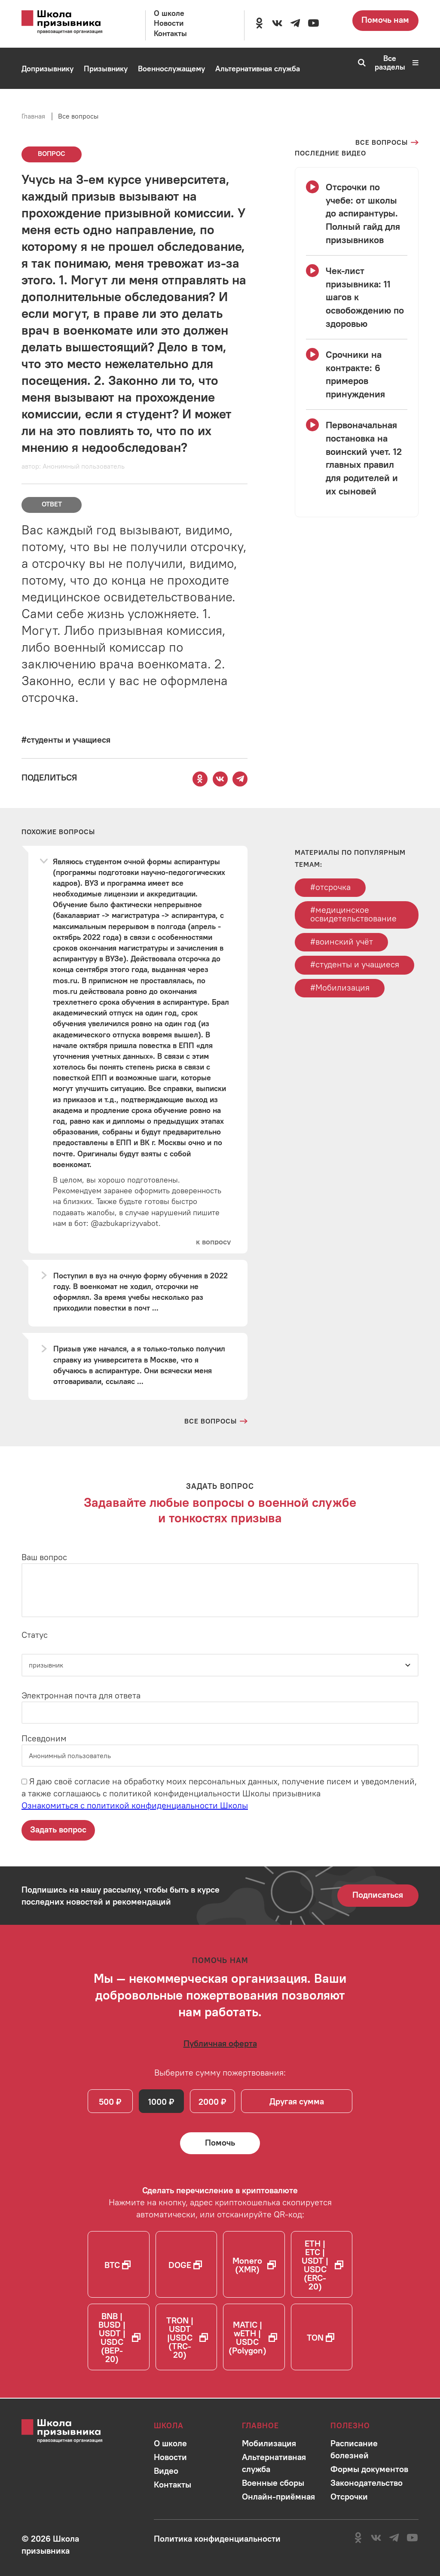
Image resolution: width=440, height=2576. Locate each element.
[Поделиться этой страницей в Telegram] (240, 779)
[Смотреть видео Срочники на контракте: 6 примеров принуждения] (356, 374)
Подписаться (377, 1895)
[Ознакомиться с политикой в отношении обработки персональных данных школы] (217, 2538)
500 (106, 2102)
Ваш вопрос (44, 1557)
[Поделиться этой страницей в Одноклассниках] (200, 779)
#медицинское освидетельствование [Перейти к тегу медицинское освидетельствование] (353, 914)
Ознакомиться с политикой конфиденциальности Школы (134, 1805)
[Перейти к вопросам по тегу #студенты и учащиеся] (65, 739)
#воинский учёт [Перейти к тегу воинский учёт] (341, 941)
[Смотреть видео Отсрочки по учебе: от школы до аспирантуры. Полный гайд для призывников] (356, 213)
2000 (209, 2102)
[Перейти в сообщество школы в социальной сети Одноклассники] (259, 23)
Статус (34, 1635)
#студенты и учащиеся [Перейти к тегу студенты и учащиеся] (354, 965)
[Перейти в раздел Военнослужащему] (171, 68)
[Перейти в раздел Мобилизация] (45, 110)
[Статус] (220, 1665)
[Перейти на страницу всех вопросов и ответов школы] (216, 1421)
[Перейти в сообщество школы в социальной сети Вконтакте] (277, 23)
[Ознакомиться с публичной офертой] (220, 2043)
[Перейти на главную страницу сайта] (71, 22)
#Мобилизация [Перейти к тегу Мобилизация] (340, 988)
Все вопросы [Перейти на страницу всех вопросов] (78, 116)
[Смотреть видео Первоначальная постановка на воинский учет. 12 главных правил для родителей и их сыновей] (356, 458)
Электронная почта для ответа (81, 1695)
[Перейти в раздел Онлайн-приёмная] (112, 110)
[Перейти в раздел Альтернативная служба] (257, 68)
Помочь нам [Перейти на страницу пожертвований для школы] (385, 19)
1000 (158, 2102)
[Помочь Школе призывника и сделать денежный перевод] (220, 2144)
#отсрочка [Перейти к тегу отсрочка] (330, 886)
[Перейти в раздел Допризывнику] (47, 68)
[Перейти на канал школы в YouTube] (313, 23)
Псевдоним (44, 1738)
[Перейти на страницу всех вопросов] (387, 142)
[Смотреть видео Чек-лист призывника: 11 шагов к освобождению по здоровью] (356, 297)
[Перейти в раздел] (170, 2443)
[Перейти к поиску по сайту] (359, 63)
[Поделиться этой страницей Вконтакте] (220, 779)
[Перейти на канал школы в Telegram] (295, 23)
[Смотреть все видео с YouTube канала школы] (330, 153)
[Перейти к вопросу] (213, 1242)
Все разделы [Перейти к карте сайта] (397, 62)
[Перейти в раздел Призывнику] (106, 68)
